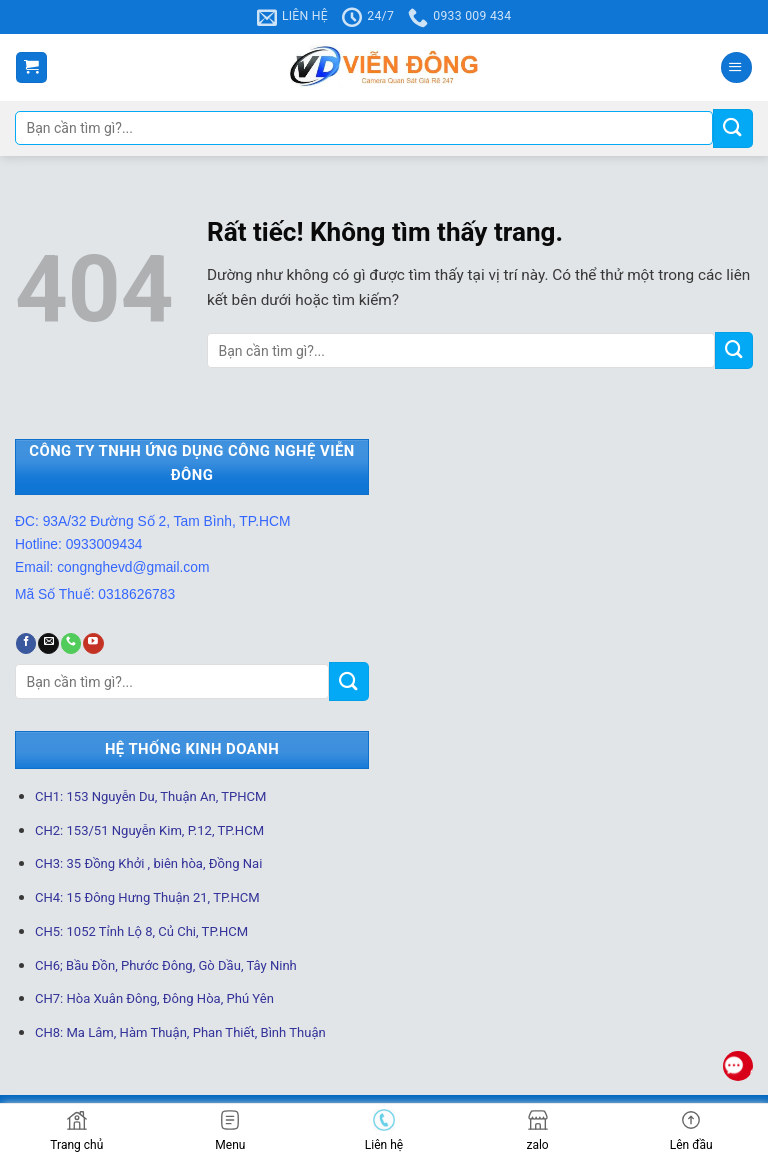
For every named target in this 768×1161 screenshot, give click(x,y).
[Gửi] (733, 128)
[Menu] (736, 67)
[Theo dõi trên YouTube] (93, 644)
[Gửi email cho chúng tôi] (48, 644)
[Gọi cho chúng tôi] (71, 644)
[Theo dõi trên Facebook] (26, 644)
